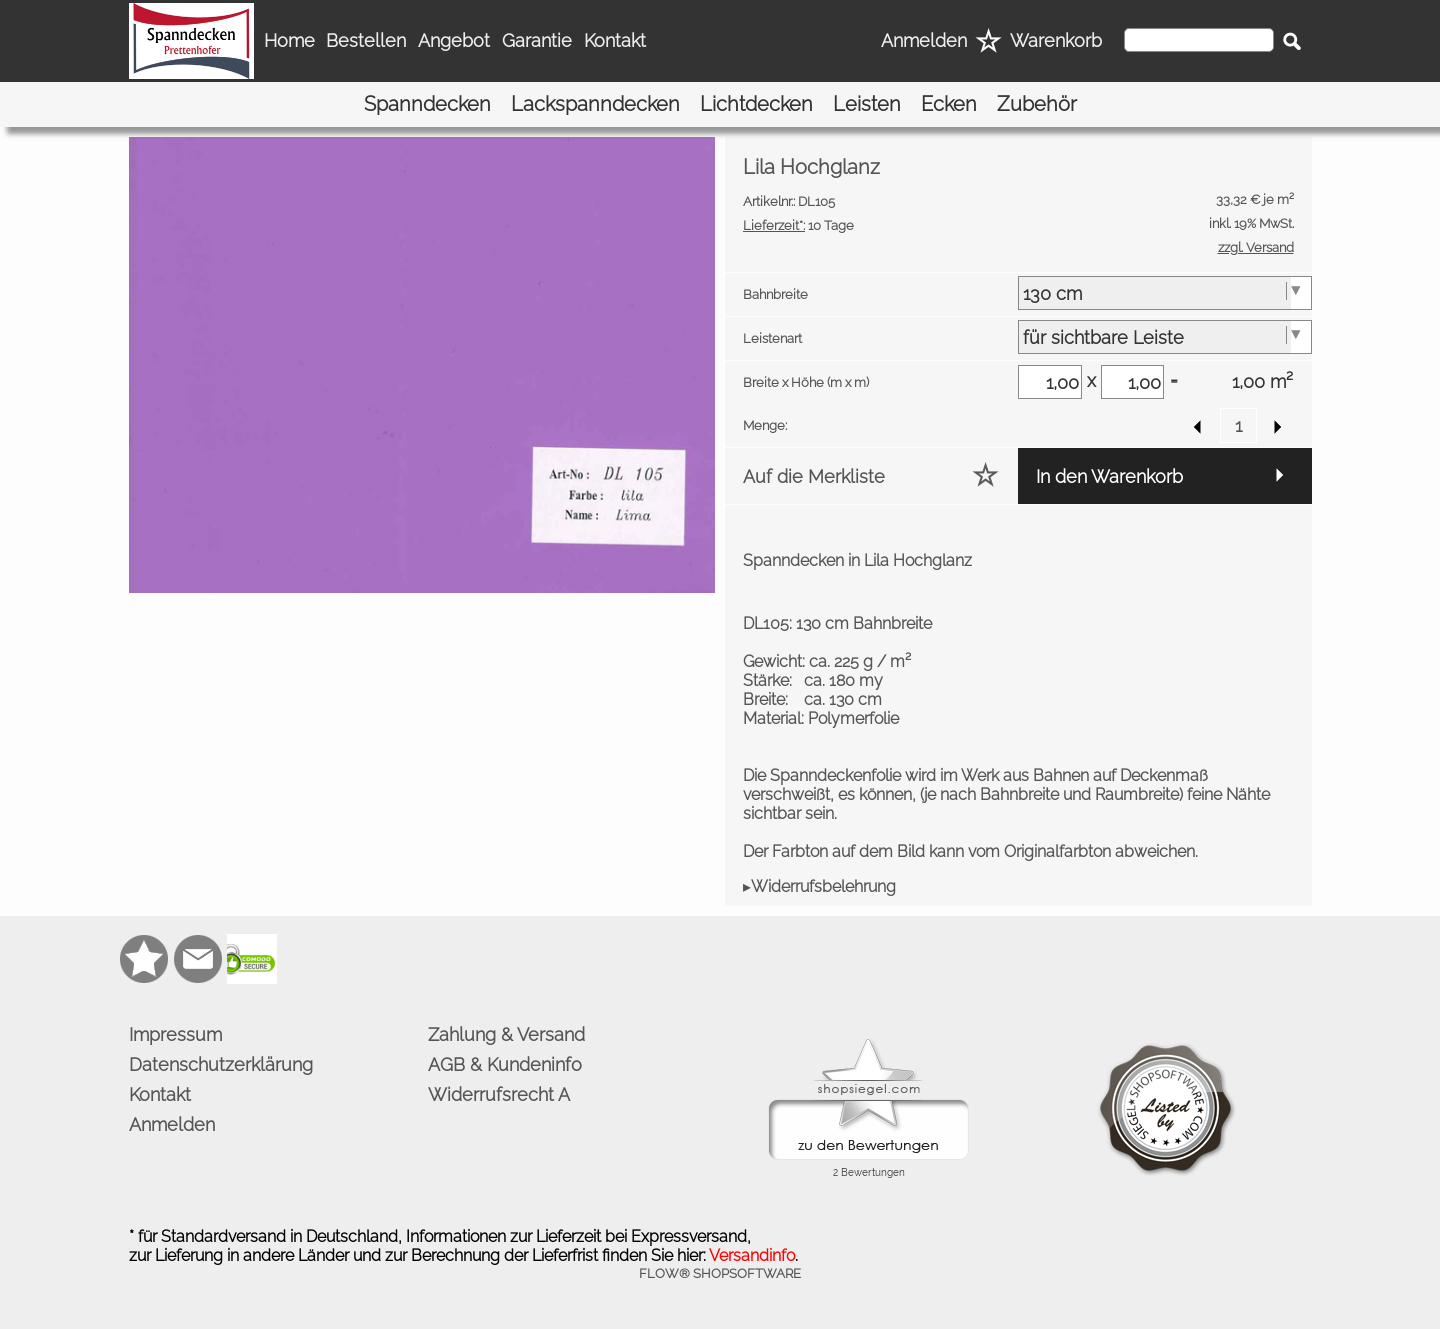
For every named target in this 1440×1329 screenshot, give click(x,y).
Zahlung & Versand (506, 1034)
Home (289, 40)
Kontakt (615, 40)
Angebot (454, 40)
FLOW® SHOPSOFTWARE (720, 1273)
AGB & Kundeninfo (505, 1064)
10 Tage (798, 225)
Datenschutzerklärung (221, 1064)
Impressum (175, 1034)
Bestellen (366, 40)
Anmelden (924, 40)
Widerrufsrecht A (499, 1094)
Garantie (537, 40)
